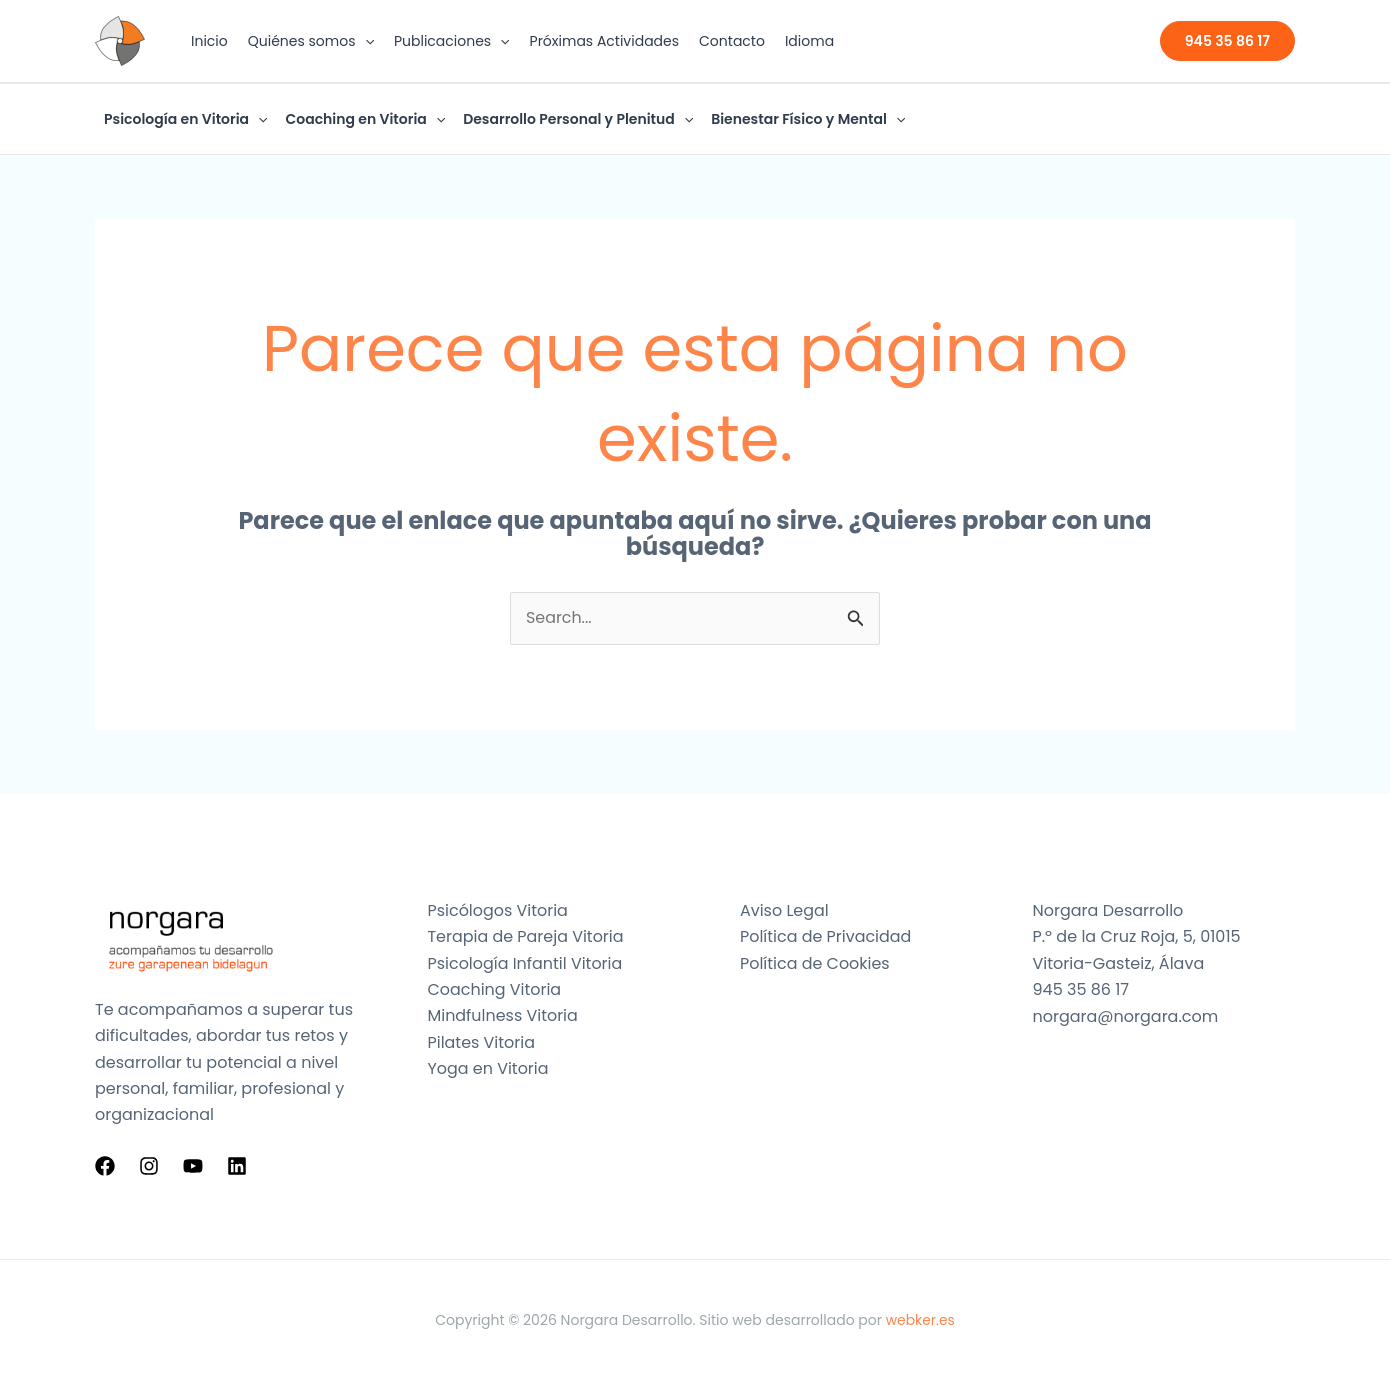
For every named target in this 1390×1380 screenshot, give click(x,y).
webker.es (920, 1320)
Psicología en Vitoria (185, 119)
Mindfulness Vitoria (503, 1016)
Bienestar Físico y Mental (808, 119)
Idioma (809, 41)
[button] (365, 41)
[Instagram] (149, 1167)
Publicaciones (452, 41)
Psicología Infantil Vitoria (526, 963)
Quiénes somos (311, 41)
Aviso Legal (784, 910)
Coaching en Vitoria (365, 119)
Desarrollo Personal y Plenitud (578, 119)
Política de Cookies (815, 963)
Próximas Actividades (605, 41)
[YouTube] (193, 1167)
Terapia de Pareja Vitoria (526, 937)
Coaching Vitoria (495, 989)
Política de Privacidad (826, 937)
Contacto (732, 41)
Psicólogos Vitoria (498, 910)
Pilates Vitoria (482, 1042)
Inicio (209, 41)
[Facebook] (105, 1167)
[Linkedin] (237, 1167)
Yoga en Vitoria (488, 1069)
